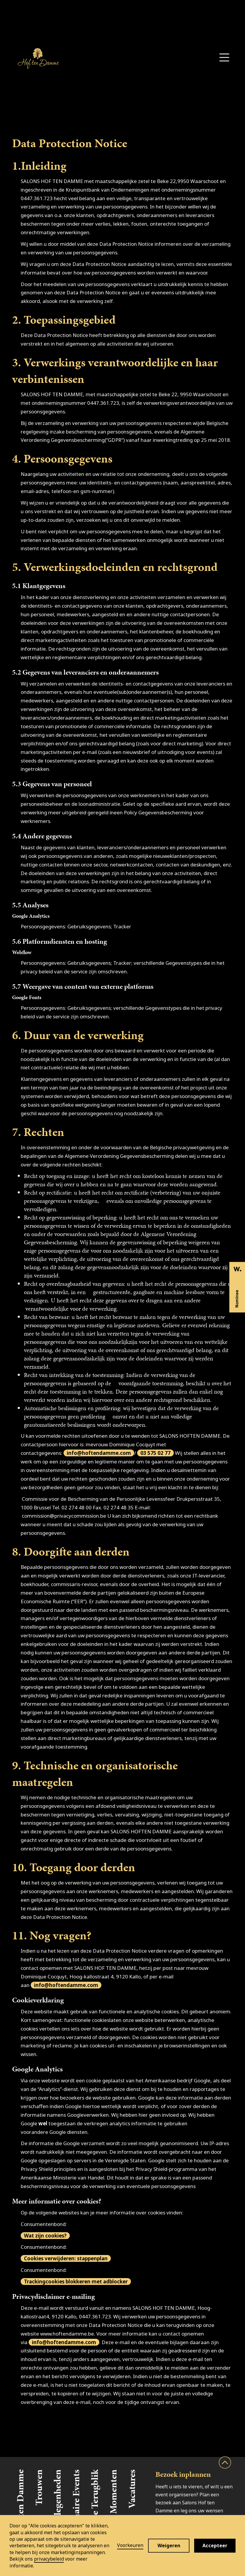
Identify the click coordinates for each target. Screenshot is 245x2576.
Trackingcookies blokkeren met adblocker (76, 2281)
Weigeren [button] (169, 2545)
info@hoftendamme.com (99, 1453)
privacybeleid (49, 2559)
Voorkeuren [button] (130, 2545)
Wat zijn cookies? (45, 2235)
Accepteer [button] (214, 2545)
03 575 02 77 (155, 1453)
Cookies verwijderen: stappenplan (66, 2258)
